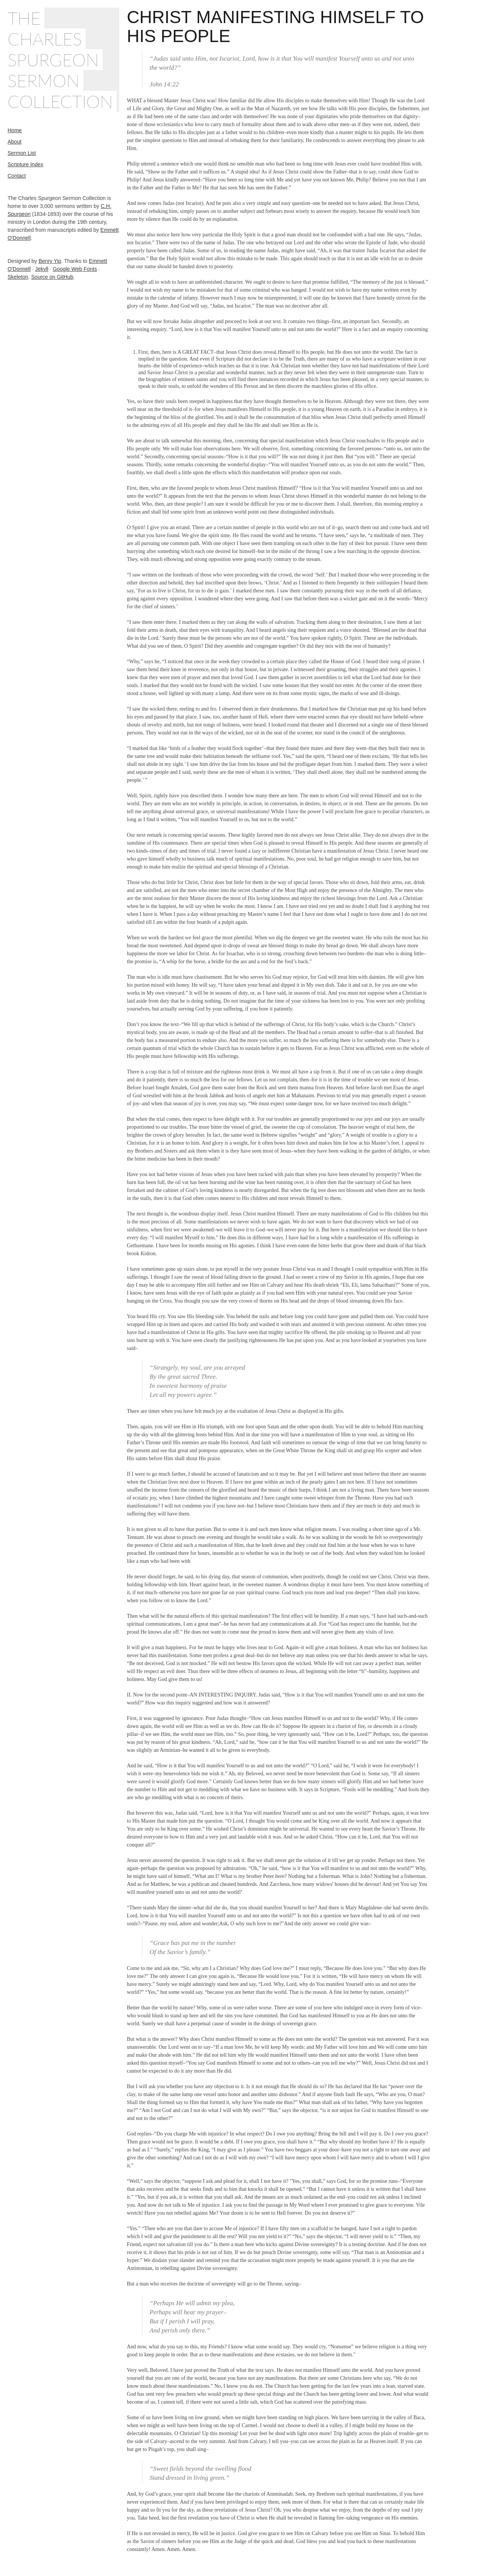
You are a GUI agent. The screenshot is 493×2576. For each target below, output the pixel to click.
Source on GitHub (52, 277)
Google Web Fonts (75, 269)
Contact (17, 176)
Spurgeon (53, 59)
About (15, 142)
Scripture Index (25, 164)
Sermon (44, 80)
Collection (60, 101)
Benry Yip (50, 261)
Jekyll (41, 269)
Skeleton (18, 277)
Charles (45, 38)
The (24, 18)
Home (15, 130)
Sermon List (22, 153)
